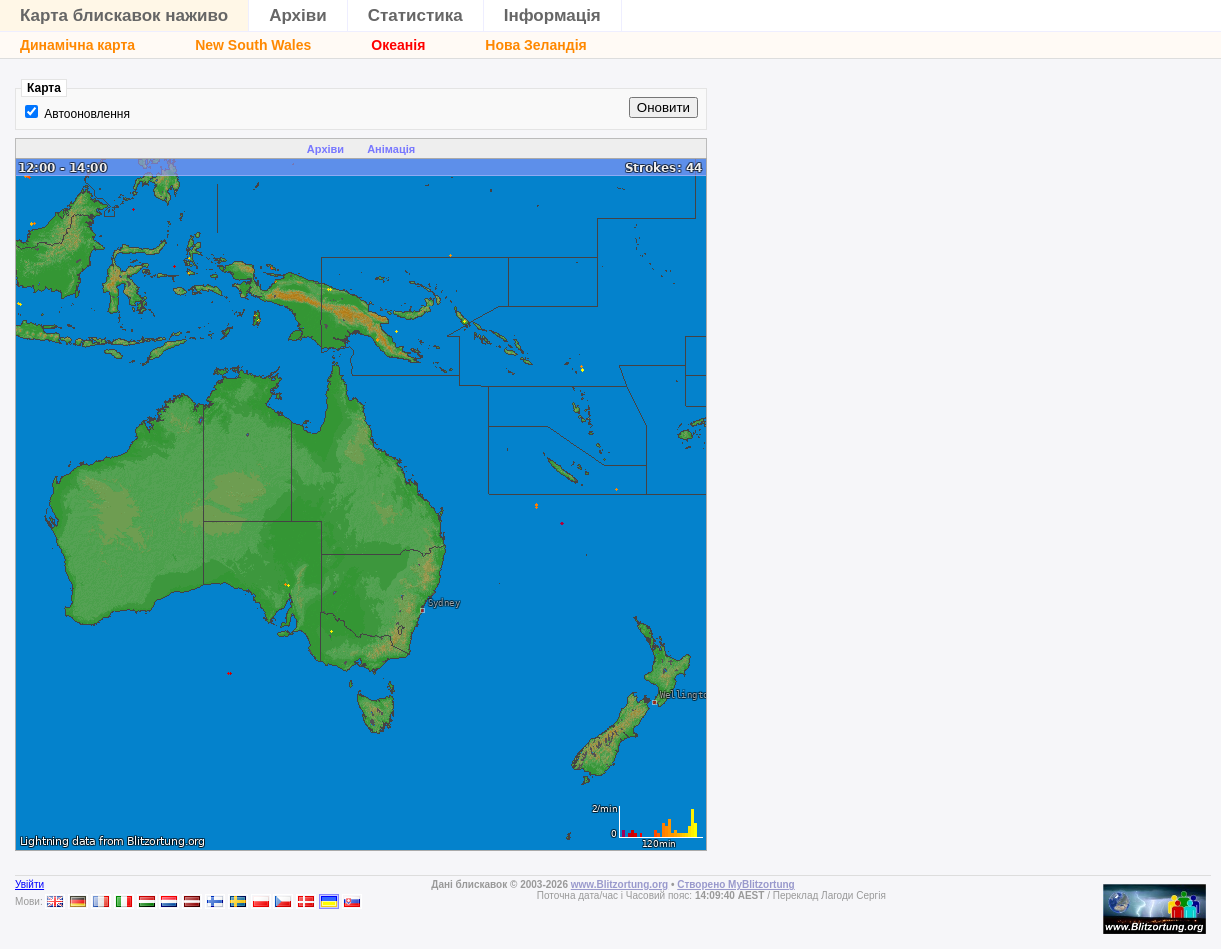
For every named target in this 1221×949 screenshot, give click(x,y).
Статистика (415, 15)
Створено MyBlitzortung (736, 884)
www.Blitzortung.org (619, 884)
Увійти (29, 884)
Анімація (391, 149)
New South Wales (253, 45)
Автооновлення (87, 114)
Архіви (298, 15)
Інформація (552, 15)
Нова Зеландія (535, 45)
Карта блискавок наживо (124, 15)
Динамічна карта (77, 45)
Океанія (398, 45)
